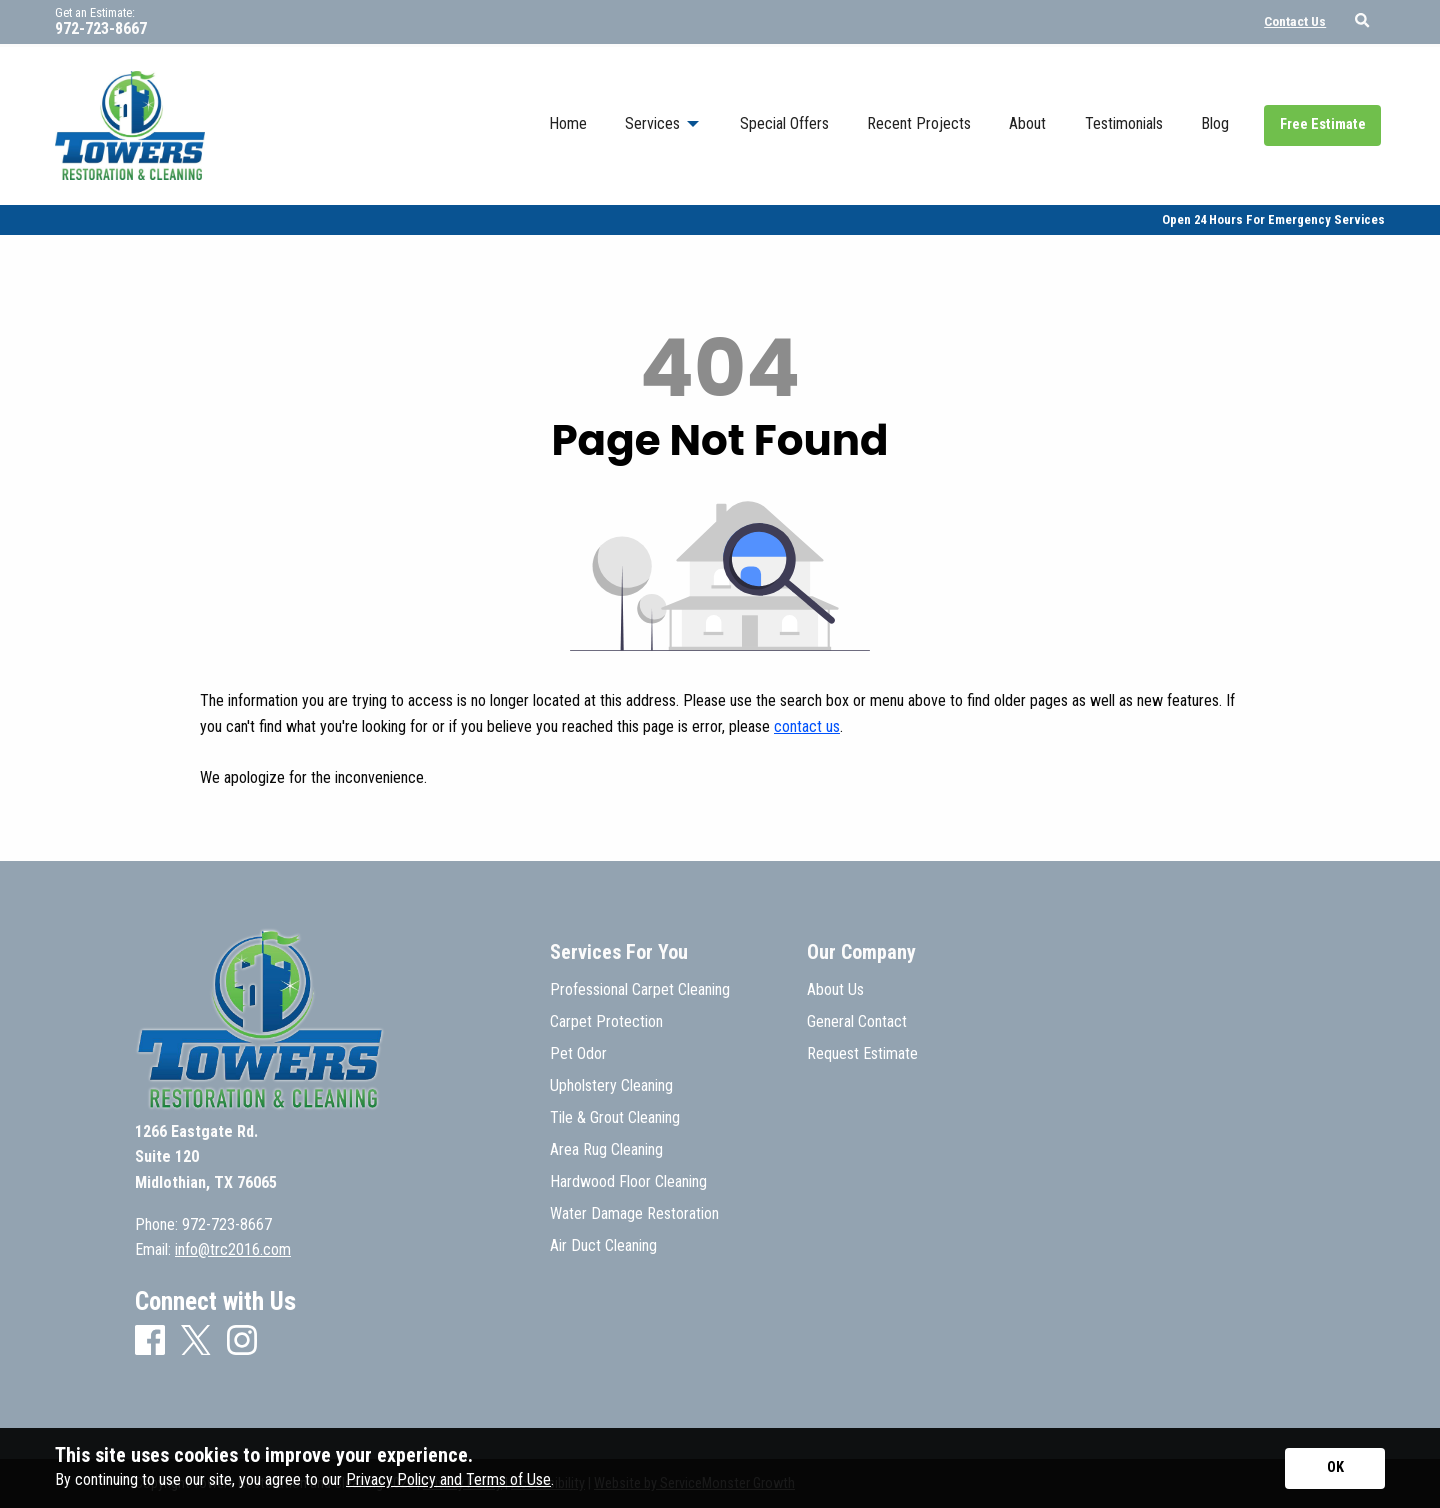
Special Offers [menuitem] (784, 123)
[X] (196, 1342)
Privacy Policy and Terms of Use (448, 1479)
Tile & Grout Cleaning (615, 1118)
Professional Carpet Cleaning (640, 990)
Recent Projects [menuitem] (919, 123)
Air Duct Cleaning (603, 1246)
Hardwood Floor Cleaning (628, 1182)
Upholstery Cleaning (611, 1086)
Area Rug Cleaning (606, 1150)
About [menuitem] (1027, 123)
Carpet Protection (606, 1022)
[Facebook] (150, 1341)
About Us (835, 990)
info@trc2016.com (233, 1249)
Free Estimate (1323, 124)
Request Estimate (862, 1054)
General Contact (857, 1022)
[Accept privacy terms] (1335, 1468)
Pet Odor (578, 1054)
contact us (807, 726)
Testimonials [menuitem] (1124, 123)
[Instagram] (242, 1341)
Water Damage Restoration (634, 1214)
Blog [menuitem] (1215, 123)
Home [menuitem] (568, 123)
